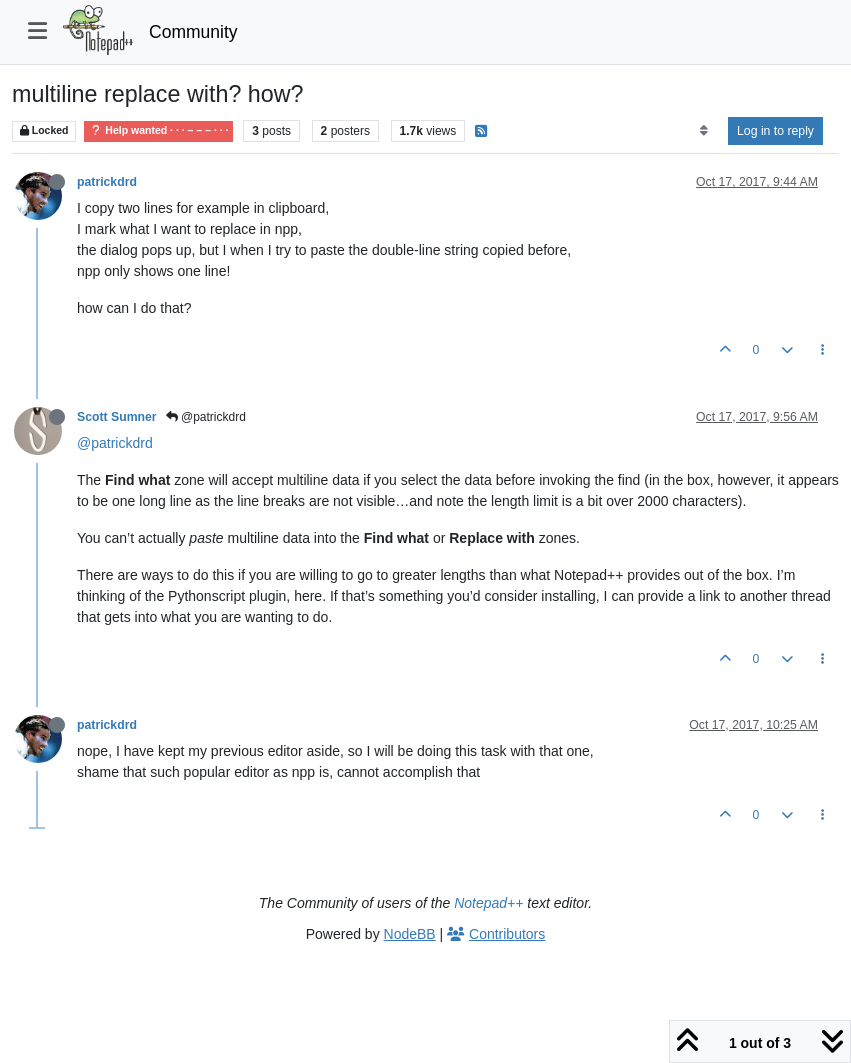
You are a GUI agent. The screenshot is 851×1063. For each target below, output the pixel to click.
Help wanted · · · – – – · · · (158, 130)
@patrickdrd (206, 417)
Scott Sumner (117, 417)
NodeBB (410, 934)
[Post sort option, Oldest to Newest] (703, 131)
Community (193, 32)
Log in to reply (775, 131)
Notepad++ (488, 903)
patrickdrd (107, 182)
